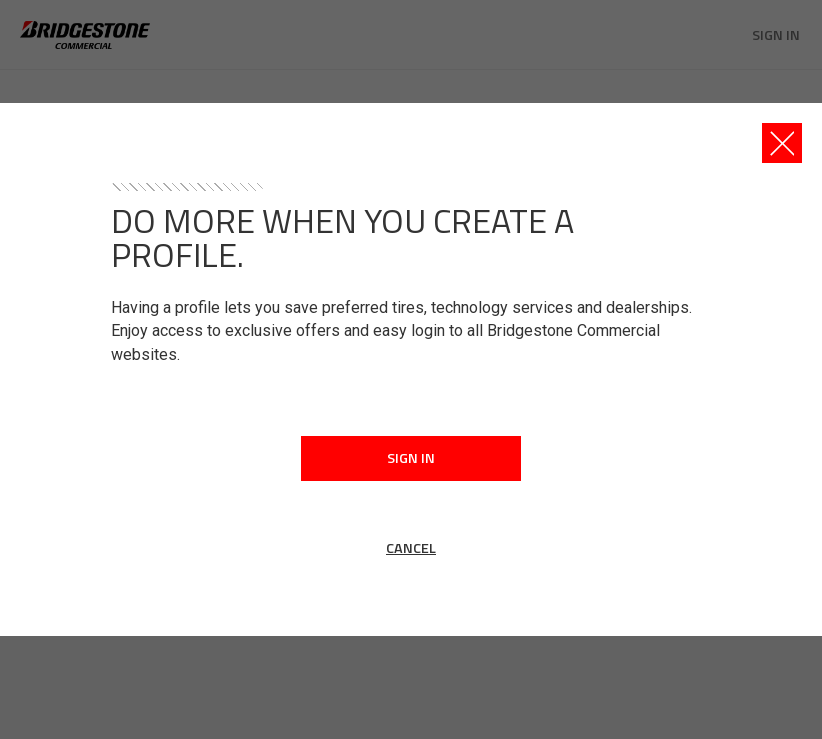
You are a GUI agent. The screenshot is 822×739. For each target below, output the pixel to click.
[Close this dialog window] (782, 143)
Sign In (411, 458)
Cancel (411, 548)
